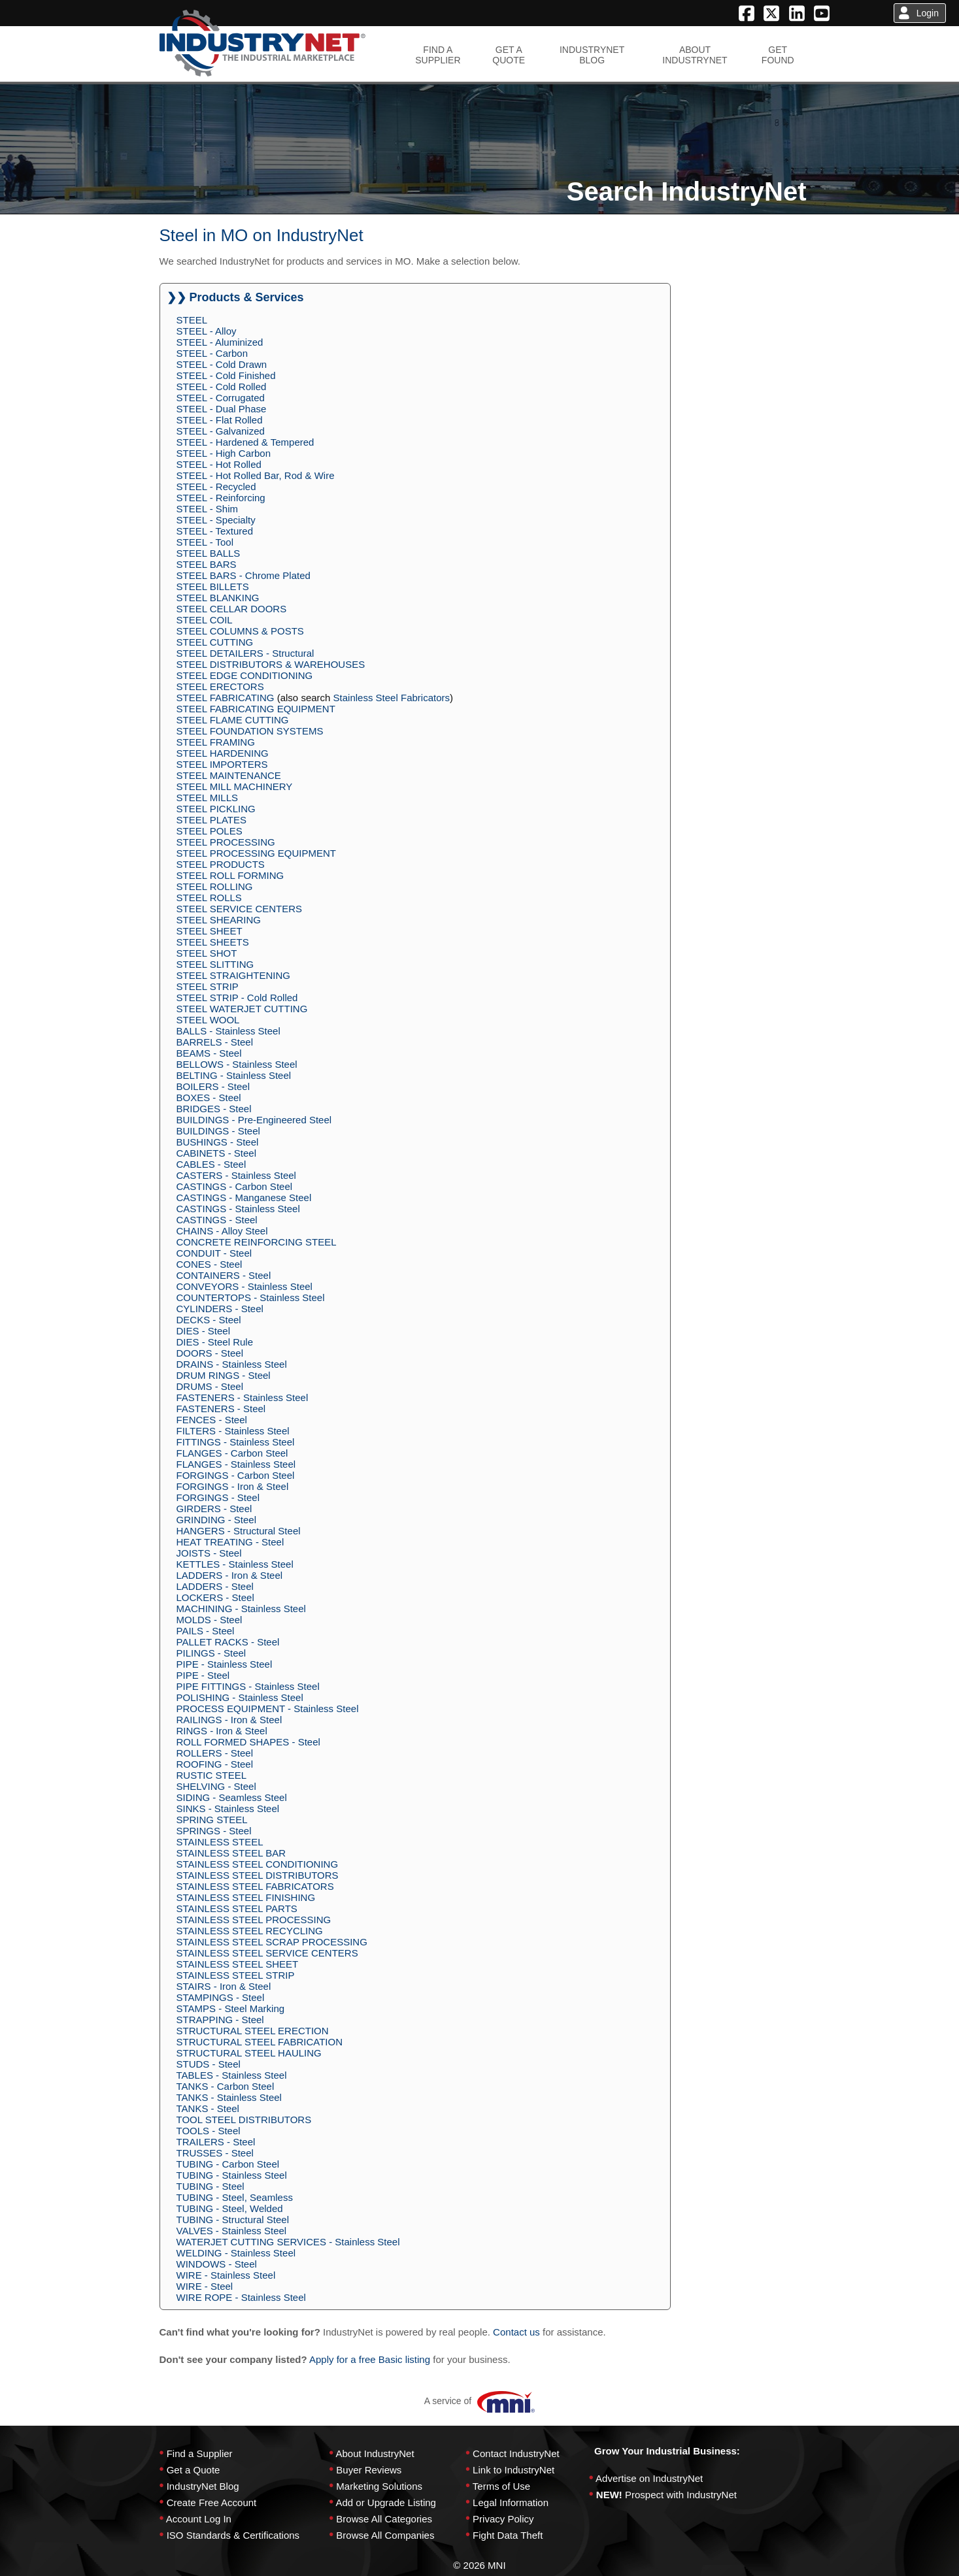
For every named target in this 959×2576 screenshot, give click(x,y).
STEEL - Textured (215, 531)
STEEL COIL (205, 619)
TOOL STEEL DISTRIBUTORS (244, 2119)
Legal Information (510, 2502)
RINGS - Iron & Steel (222, 1730)
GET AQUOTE (508, 54)
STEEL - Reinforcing (221, 497)
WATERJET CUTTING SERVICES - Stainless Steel (288, 2241)
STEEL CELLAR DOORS (232, 608)
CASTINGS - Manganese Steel (244, 1197)
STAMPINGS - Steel (221, 1997)
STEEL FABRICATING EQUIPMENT (256, 708)
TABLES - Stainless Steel (232, 2075)
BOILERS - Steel (213, 1086)
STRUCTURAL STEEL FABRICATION (260, 2041)
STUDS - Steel (209, 2064)
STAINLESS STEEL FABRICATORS (255, 1886)
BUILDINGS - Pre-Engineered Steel (254, 1119)
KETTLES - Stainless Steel (235, 1564)
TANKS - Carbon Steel (226, 2086)
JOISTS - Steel (209, 1553)
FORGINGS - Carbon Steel (236, 1475)
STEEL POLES (210, 830)
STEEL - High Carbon (224, 453)
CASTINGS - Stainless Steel (238, 1208)
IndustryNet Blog (203, 2486)
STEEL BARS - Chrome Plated (244, 575)
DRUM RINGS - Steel (224, 1375)
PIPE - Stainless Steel (225, 1664)
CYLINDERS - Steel (220, 1308)
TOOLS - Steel (209, 2130)
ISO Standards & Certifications (233, 2535)
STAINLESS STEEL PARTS (237, 1908)
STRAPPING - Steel (220, 2019)
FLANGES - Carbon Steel (232, 1453)
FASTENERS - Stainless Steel (243, 1397)
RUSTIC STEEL (212, 1775)
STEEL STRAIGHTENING (233, 975)
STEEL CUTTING (215, 642)
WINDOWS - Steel (217, 2264)
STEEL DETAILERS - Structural (245, 653)
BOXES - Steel (209, 1097)
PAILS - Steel (206, 1630)
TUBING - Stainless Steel (232, 2175)
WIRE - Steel (205, 2286)
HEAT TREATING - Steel (230, 1541)
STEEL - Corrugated (221, 397)
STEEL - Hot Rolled (219, 464)
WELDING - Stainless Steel (236, 2252)
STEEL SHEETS (213, 942)
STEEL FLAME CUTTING (233, 719)
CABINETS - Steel (217, 1153)
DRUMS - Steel (210, 1386)
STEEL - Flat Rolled (220, 419)
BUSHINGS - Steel (218, 1142)
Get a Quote (193, 2469)
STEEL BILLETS (213, 586)
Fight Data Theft (508, 2535)
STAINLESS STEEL (220, 1841)
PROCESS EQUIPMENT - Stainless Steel (268, 1708)
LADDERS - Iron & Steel (230, 1575)
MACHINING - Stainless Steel (241, 1608)
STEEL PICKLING (216, 808)
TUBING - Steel (210, 2186)
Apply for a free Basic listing (369, 2359)
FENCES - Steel (212, 1419)
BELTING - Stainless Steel (234, 1075)
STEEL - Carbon (212, 353)
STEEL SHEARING (219, 919)
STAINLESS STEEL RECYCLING (250, 1930)
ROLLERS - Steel (215, 1753)
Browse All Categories (384, 2518)
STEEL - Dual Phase (222, 408)
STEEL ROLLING (215, 886)
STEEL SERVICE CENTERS (240, 908)
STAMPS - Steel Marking (231, 2008)
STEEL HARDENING (223, 753)
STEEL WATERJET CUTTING (242, 1008)
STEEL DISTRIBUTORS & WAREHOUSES (271, 664)
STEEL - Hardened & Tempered (245, 442)
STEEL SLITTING (215, 964)
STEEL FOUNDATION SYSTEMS (250, 730)
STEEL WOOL (208, 1019)
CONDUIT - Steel (214, 1253)
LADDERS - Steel (215, 1586)
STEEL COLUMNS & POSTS (240, 630)
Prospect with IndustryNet (681, 2494)
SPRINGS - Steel (214, 1830)
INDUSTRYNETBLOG (592, 54)
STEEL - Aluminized (220, 342)
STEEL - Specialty (216, 519)
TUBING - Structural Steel (233, 2219)
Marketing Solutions (379, 2486)
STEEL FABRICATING (226, 697)
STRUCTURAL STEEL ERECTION (253, 2030)
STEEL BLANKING (218, 597)
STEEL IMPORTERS (222, 764)
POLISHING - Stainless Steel (240, 1697)
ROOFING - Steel (215, 1764)
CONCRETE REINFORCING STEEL (257, 1241)
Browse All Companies (385, 2535)
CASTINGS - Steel (217, 1219)
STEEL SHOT (207, 953)
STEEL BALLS (209, 553)
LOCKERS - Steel (215, 1597)
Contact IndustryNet (516, 2453)
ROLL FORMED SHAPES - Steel (248, 1741)
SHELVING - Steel (216, 1786)
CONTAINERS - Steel (224, 1275)
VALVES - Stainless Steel (232, 2230)
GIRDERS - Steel (214, 1508)
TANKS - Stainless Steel (229, 2097)
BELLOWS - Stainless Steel (237, 1064)
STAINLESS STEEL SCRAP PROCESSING (272, 1941)
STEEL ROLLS (209, 897)
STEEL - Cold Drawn (222, 364)
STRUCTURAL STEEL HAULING (249, 2052)
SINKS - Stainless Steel (228, 1808)
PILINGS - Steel (211, 1653)
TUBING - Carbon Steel (228, 2164)
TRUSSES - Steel (215, 2152)
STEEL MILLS (207, 797)
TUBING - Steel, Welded (230, 2208)
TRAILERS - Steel (216, 2141)
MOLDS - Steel (210, 1619)
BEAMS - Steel (209, 1053)
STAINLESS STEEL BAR (231, 1852)
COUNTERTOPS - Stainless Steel (251, 1297)
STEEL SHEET (210, 930)
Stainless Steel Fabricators (391, 697)
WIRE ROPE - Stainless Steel (241, 2297)
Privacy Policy (503, 2518)
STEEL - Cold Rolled (222, 386)
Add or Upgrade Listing (385, 2502)
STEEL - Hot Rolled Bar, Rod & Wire (256, 475)
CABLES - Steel (211, 1164)
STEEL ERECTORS (220, 686)
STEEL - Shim (207, 508)
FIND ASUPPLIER (437, 54)
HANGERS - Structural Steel (239, 1530)
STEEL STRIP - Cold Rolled (237, 997)
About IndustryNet (374, 2453)
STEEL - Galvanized (221, 431)
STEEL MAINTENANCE (229, 775)
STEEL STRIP (208, 986)
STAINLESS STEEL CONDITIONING (258, 1864)
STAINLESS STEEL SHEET (238, 1964)
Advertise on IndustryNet (649, 2478)
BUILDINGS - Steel (218, 1130)
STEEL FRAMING (216, 742)
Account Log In (198, 2518)
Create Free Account (212, 2502)
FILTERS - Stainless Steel (233, 1430)
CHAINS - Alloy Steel (222, 1230)
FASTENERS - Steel (221, 1408)
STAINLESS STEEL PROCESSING (254, 1919)
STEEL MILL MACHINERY (235, 786)
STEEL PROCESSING (226, 842)
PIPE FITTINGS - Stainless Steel (248, 1686)
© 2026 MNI (479, 2565)
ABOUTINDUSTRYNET (694, 54)
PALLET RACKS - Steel (228, 1641)
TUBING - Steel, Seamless (235, 2197)
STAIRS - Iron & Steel (224, 1986)
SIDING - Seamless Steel (232, 1797)
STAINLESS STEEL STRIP (236, 1975)
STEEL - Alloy (207, 331)
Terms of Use (501, 2486)
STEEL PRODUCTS (221, 864)
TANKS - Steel (208, 2108)
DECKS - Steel (209, 1319)
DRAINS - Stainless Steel (232, 1364)
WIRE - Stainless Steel (226, 2275)
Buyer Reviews (368, 2469)
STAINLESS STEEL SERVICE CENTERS (267, 1952)
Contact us (516, 2331)
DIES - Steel (204, 1330)
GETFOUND (778, 54)
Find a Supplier (200, 2453)
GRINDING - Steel (217, 1519)
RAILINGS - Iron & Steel (229, 1719)
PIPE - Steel (203, 1675)
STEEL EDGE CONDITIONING (245, 675)
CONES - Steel (210, 1264)
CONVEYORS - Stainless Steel (244, 1286)
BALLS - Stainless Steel (228, 1030)
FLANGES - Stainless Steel (236, 1464)
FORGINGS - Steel (218, 1497)
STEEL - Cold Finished (226, 375)
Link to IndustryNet (513, 2469)
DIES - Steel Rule (215, 1341)
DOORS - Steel (210, 1353)
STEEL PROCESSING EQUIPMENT (257, 853)
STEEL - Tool (205, 542)
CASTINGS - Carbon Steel (235, 1186)
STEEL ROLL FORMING (230, 875)
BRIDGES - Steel (214, 1108)
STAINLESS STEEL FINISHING (246, 1897)
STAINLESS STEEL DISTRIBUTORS (258, 1875)
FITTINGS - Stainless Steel (236, 1441)
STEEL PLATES (212, 819)
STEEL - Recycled (216, 486)
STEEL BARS (207, 564)
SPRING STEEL (212, 1819)
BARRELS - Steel (215, 1042)
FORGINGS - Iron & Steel (233, 1486)
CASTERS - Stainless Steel (236, 1175)
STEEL (192, 319)
